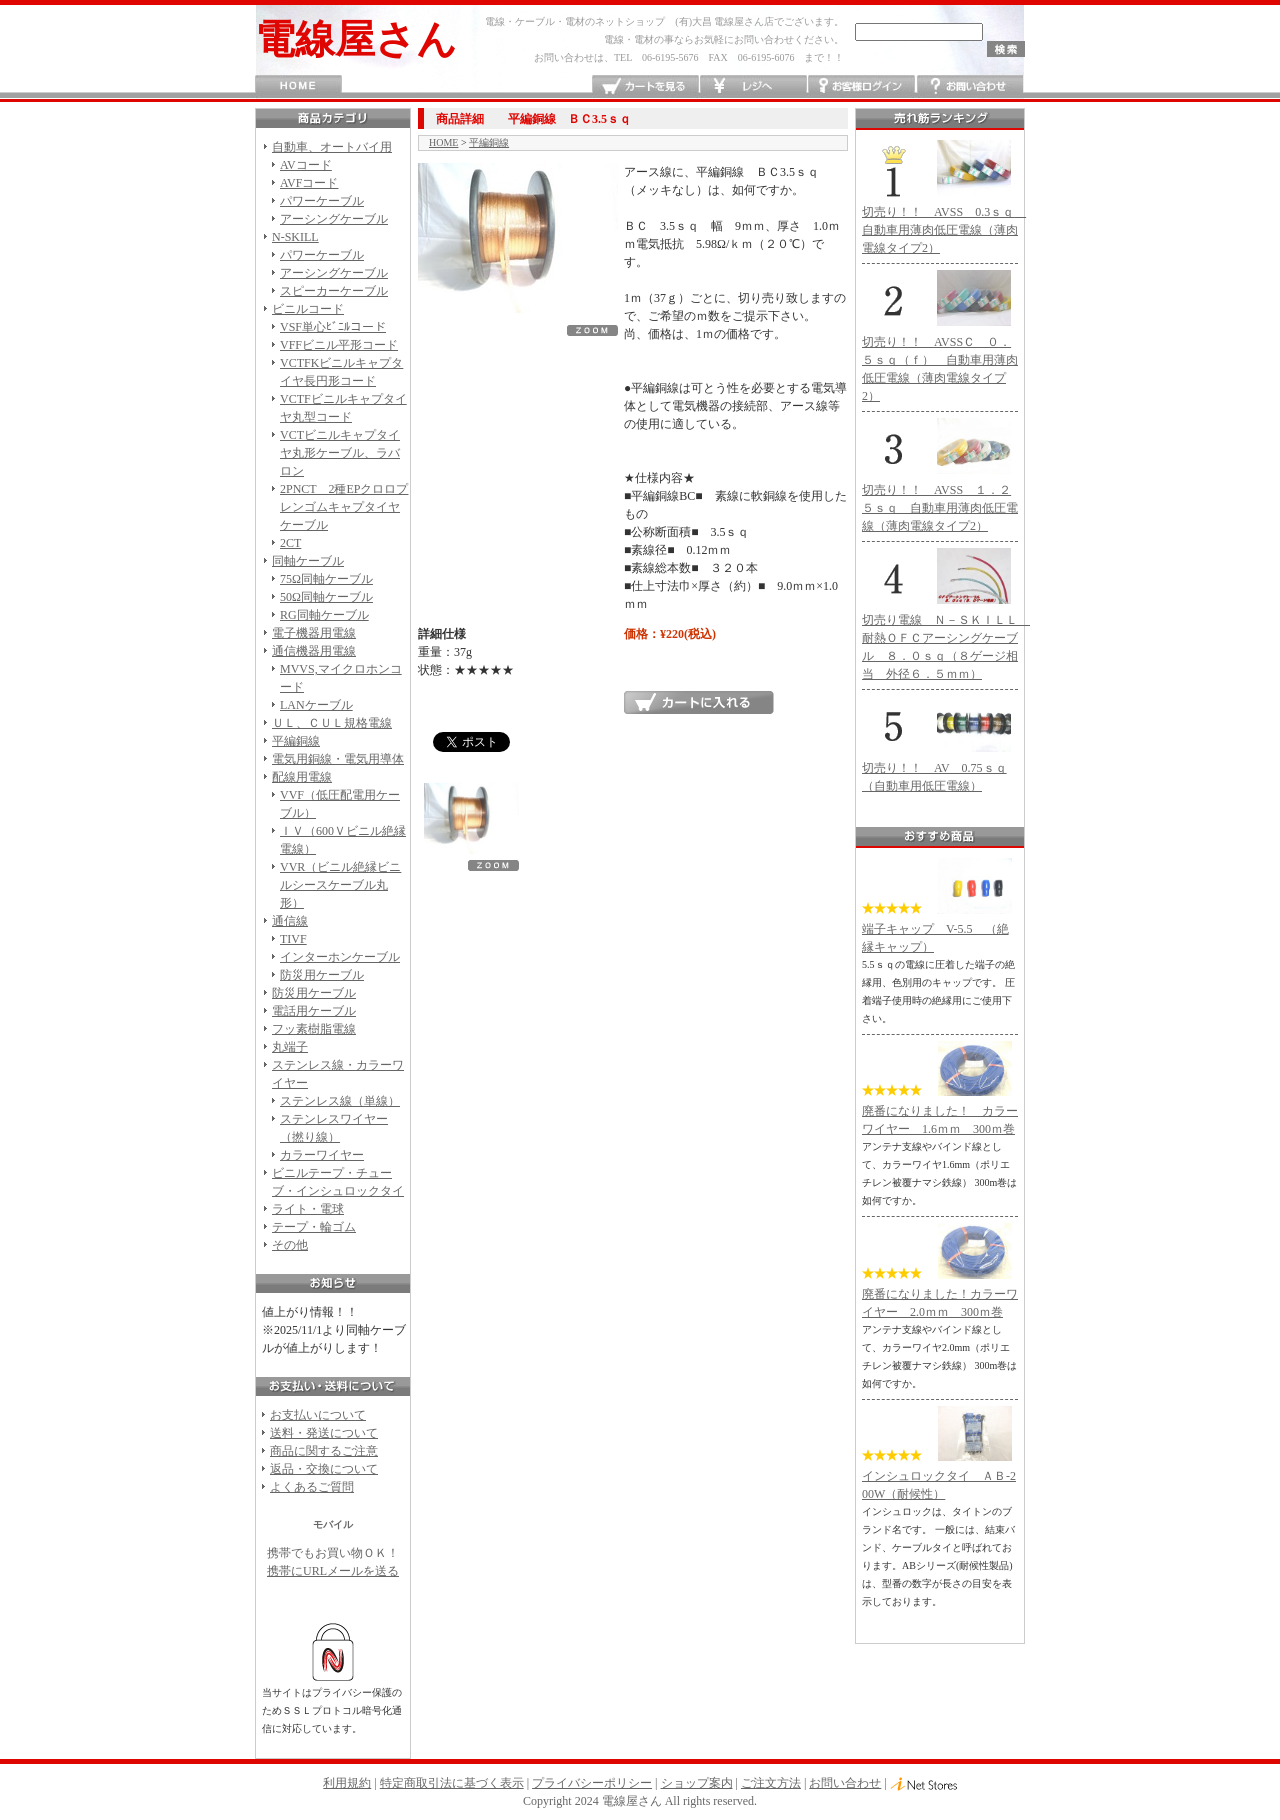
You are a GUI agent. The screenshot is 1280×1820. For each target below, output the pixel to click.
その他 (290, 1245)
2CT (290, 543)
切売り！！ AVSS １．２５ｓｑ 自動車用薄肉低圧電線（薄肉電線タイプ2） (940, 508)
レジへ (753, 86)
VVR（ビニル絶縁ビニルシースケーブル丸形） (340, 885)
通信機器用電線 (314, 651)
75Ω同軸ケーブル (326, 579)
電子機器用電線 (314, 633)
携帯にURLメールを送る (333, 1571)
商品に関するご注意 (324, 1451)
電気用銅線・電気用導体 (338, 759)
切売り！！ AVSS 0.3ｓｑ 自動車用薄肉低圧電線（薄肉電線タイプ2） (944, 230)
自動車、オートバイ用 (332, 147)
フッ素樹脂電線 (314, 1029)
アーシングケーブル (334, 219)
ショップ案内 (697, 1783)
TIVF (293, 939)
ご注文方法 (771, 1783)
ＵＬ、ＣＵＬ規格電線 (332, 723)
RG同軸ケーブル (324, 615)
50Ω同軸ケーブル (326, 597)
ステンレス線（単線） (340, 1101)
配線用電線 (302, 777)
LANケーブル (316, 705)
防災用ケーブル (322, 975)
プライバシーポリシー (592, 1783)
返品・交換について (324, 1469)
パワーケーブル (322, 201)
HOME (298, 86)
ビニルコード (308, 309)
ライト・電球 (308, 1209)
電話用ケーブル (314, 1011)
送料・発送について (324, 1433)
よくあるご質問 (312, 1487)
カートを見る (645, 86)
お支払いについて (318, 1415)
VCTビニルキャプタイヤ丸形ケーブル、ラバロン (340, 453)
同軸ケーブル (308, 561)
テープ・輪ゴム (314, 1227)
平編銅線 (296, 741)
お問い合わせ (969, 86)
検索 (1006, 49)
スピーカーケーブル (334, 291)
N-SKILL (295, 237)
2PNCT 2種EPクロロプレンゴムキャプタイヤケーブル (344, 507)
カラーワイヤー (322, 1155)
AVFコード (309, 183)
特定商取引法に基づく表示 (452, 1783)
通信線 (290, 921)
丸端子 (290, 1047)
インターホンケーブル (340, 957)
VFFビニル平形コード (339, 345)
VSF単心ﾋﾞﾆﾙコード (333, 327)
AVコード (306, 165)
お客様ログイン (861, 86)
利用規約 (347, 1783)
